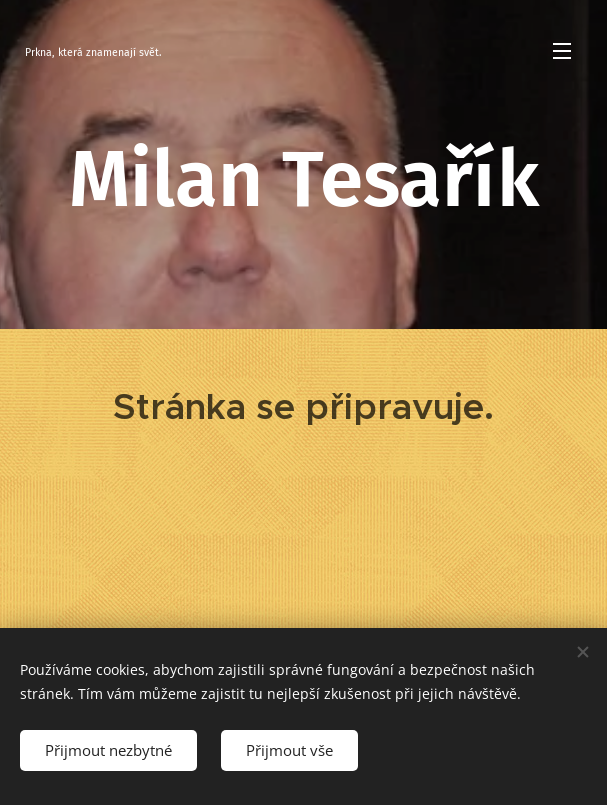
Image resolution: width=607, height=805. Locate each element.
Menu (562, 51)
